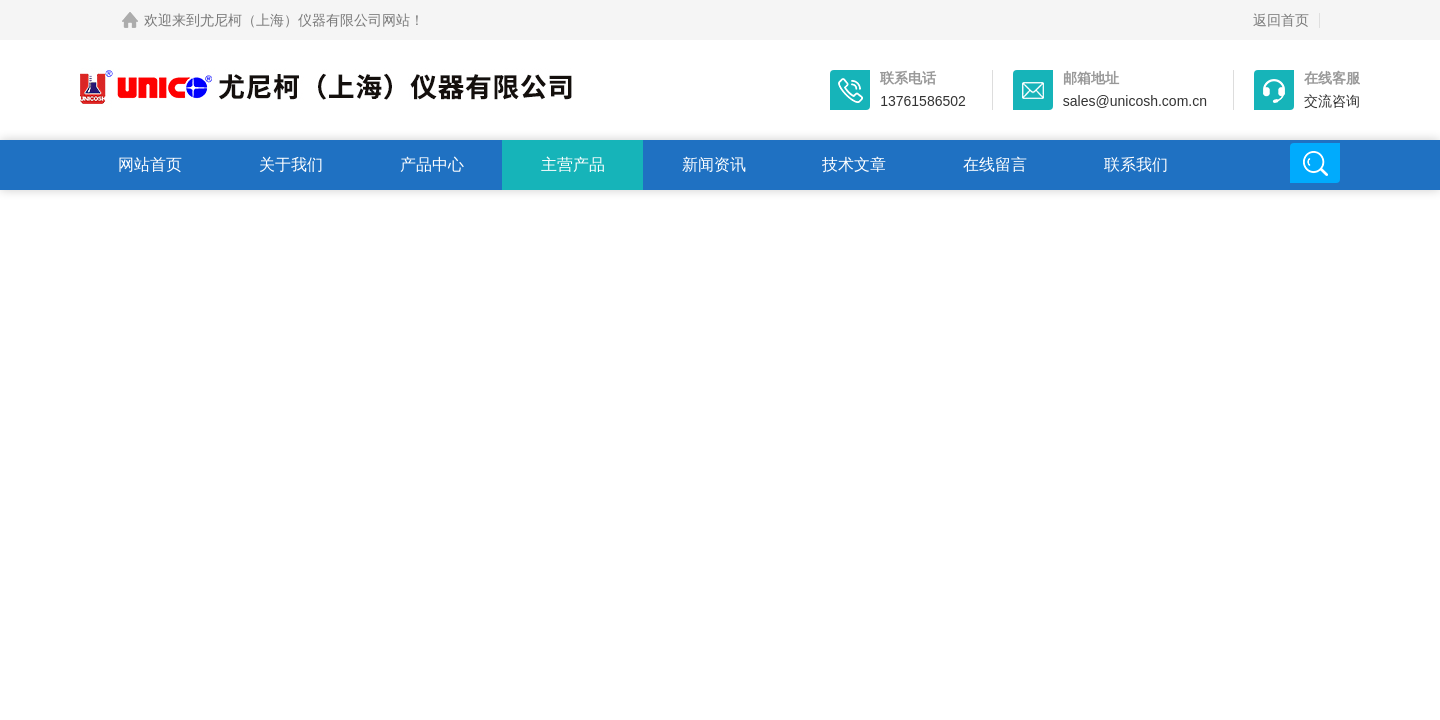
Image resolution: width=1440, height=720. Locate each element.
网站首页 (150, 164)
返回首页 (1281, 20)
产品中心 (432, 164)
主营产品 (573, 164)
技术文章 (854, 164)
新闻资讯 (714, 164)
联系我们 (1136, 164)
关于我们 (291, 164)
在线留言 (995, 164)
